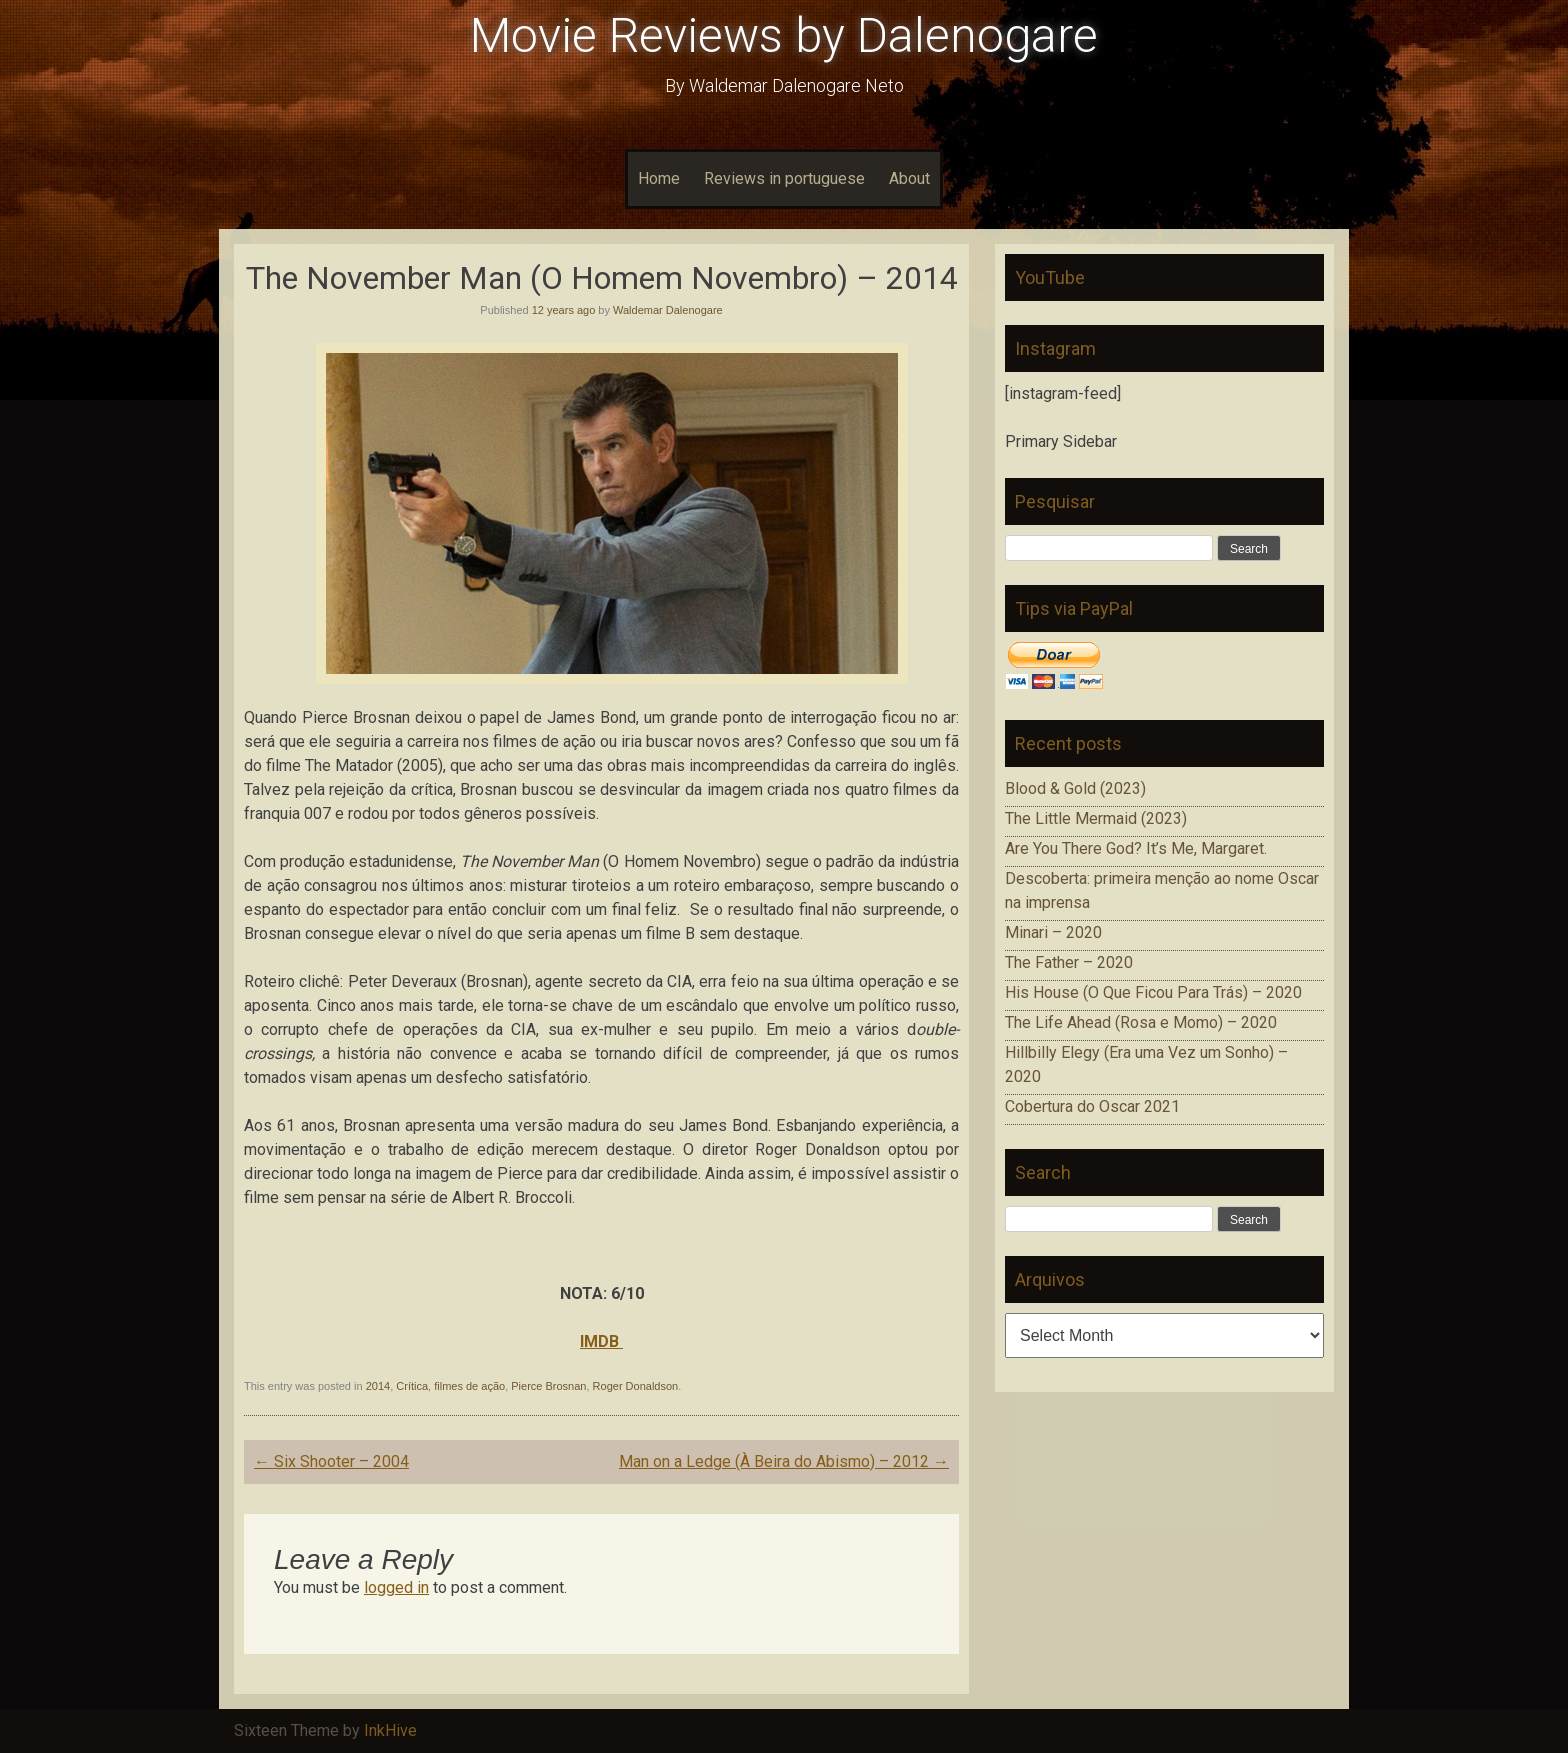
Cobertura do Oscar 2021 (1092, 1106)
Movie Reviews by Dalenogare (784, 35)
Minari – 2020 (1053, 932)
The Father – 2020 (1069, 962)
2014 (378, 1386)
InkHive (390, 1730)
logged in (396, 1587)
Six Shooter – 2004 (331, 1461)
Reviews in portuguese (784, 178)
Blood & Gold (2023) (1075, 788)
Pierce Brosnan (548, 1386)
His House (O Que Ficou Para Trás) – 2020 (1153, 992)
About (909, 178)
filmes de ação (469, 1386)
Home (659, 178)
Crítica (412, 1386)
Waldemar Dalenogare (668, 310)
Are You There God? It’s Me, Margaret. (1136, 848)
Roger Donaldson (636, 1386)
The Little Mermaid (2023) (1096, 818)
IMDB (601, 1341)
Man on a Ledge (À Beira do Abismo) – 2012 (784, 1461)
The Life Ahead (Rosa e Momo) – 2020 (1141, 1022)
